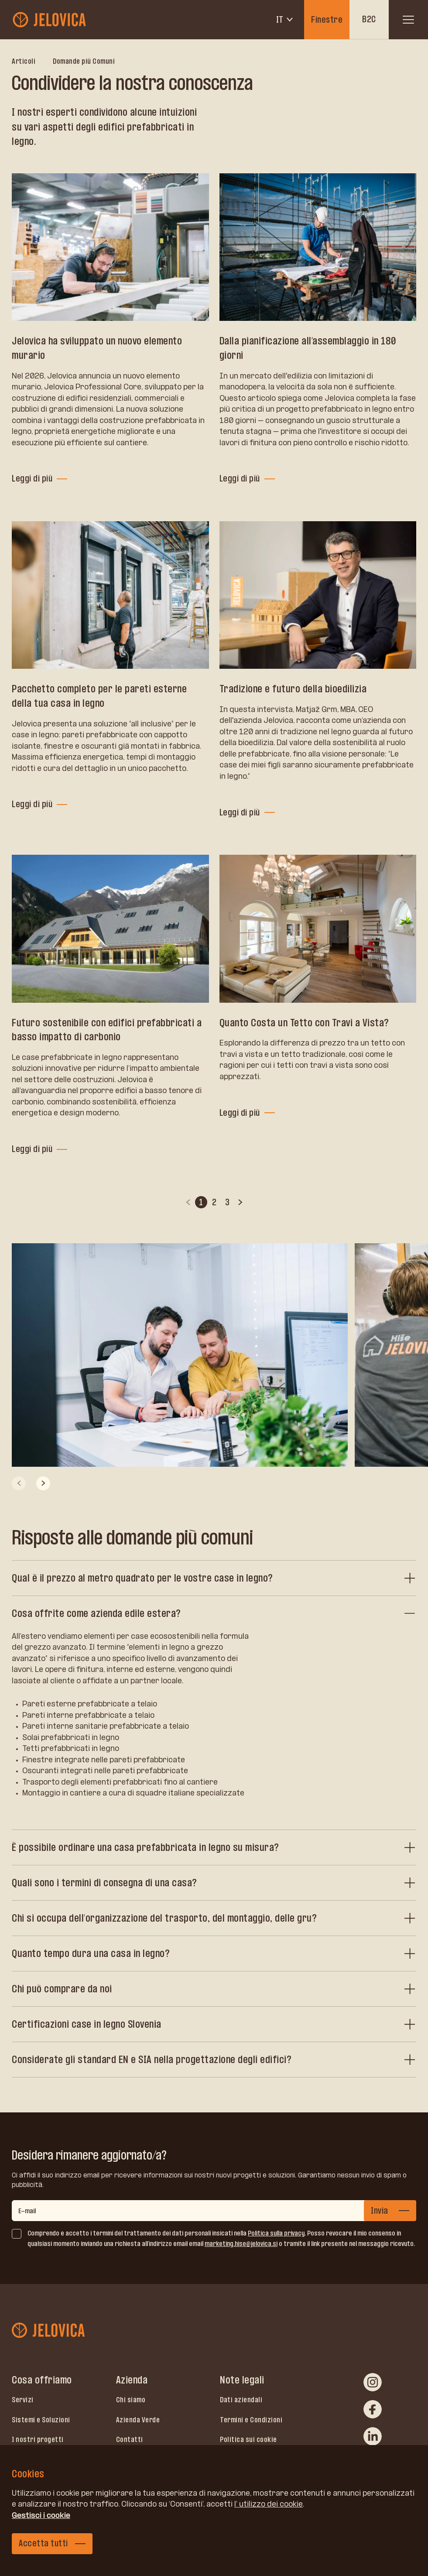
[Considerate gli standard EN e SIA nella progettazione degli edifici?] (214, 2059)
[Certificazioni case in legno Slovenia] (214, 2024)
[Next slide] (43, 1483)
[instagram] (372, 2382)
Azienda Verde (138, 2420)
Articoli (23, 61)
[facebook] (372, 2409)
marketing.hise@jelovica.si (241, 2243)
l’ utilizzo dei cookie (268, 2504)
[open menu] (408, 19)
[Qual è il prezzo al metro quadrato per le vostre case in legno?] (214, 1578)
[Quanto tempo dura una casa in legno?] (214, 1953)
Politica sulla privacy (276, 2233)
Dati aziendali (241, 2400)
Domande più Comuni (84, 61)
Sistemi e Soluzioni (41, 2420)
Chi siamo (131, 2400)
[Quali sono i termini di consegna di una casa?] (214, 1882)
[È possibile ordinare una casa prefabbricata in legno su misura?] (214, 1847)
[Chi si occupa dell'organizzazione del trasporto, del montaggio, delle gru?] (214, 1918)
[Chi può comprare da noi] (214, 1988)
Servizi (23, 2400)
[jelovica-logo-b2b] (50, 20)
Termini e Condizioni (251, 2420)
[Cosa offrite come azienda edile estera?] (214, 1613)
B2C (369, 19)
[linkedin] (372, 2436)
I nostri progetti (38, 2439)
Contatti (129, 2439)
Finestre (326, 19)
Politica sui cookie (248, 2439)
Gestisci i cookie (41, 2515)
